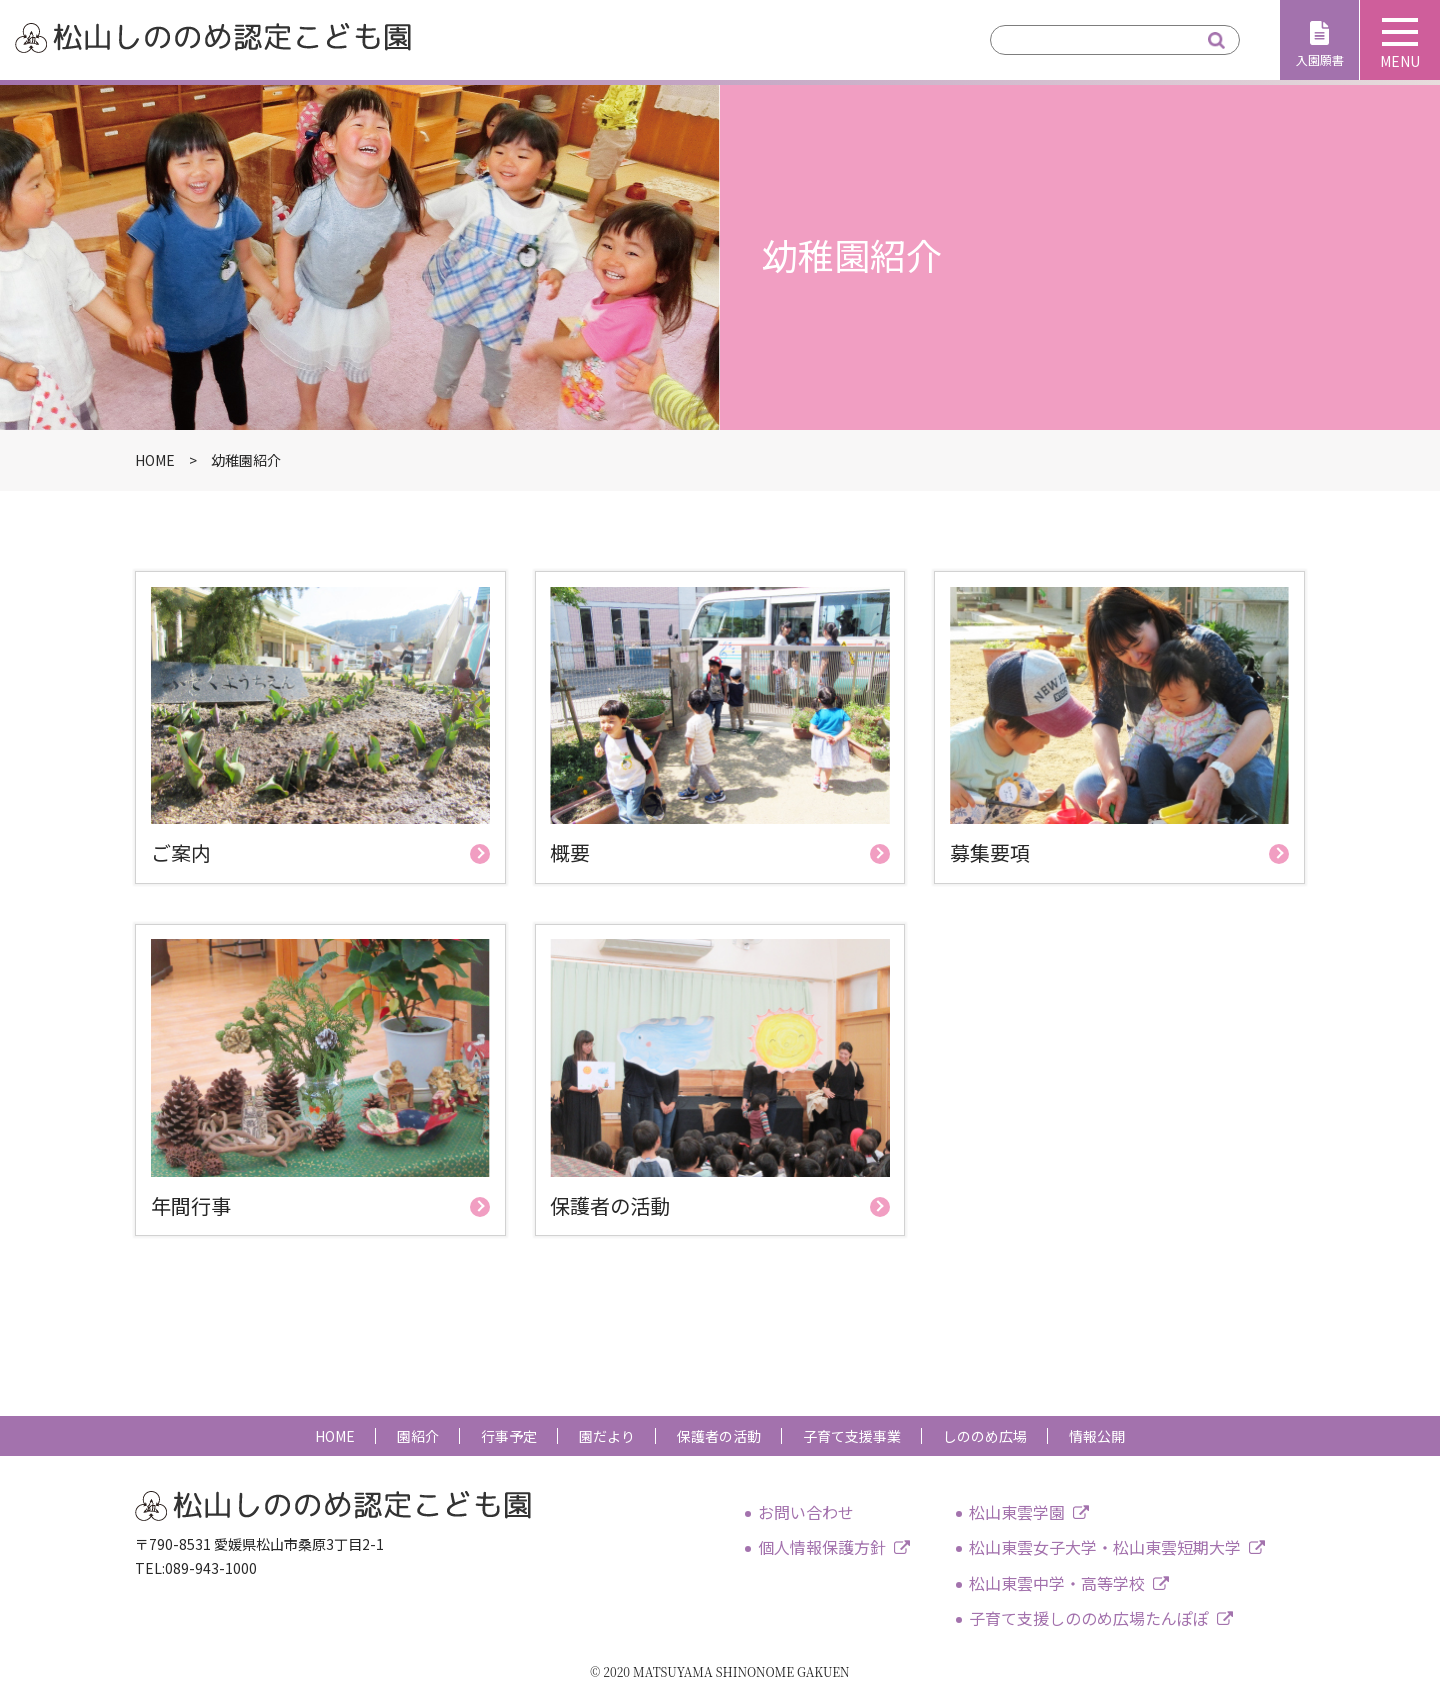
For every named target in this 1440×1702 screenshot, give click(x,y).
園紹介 (418, 1436)
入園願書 (1320, 59)
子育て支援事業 (852, 1436)
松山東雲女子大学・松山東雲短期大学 (1105, 1547)
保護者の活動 (719, 1436)
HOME (335, 1436)
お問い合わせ (806, 1512)
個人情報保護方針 (822, 1547)
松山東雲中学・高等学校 (1057, 1583)
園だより (607, 1436)
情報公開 (1097, 1436)
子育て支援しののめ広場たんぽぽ (1089, 1618)
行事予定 (509, 1436)
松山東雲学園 (1017, 1512)
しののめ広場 (985, 1436)
